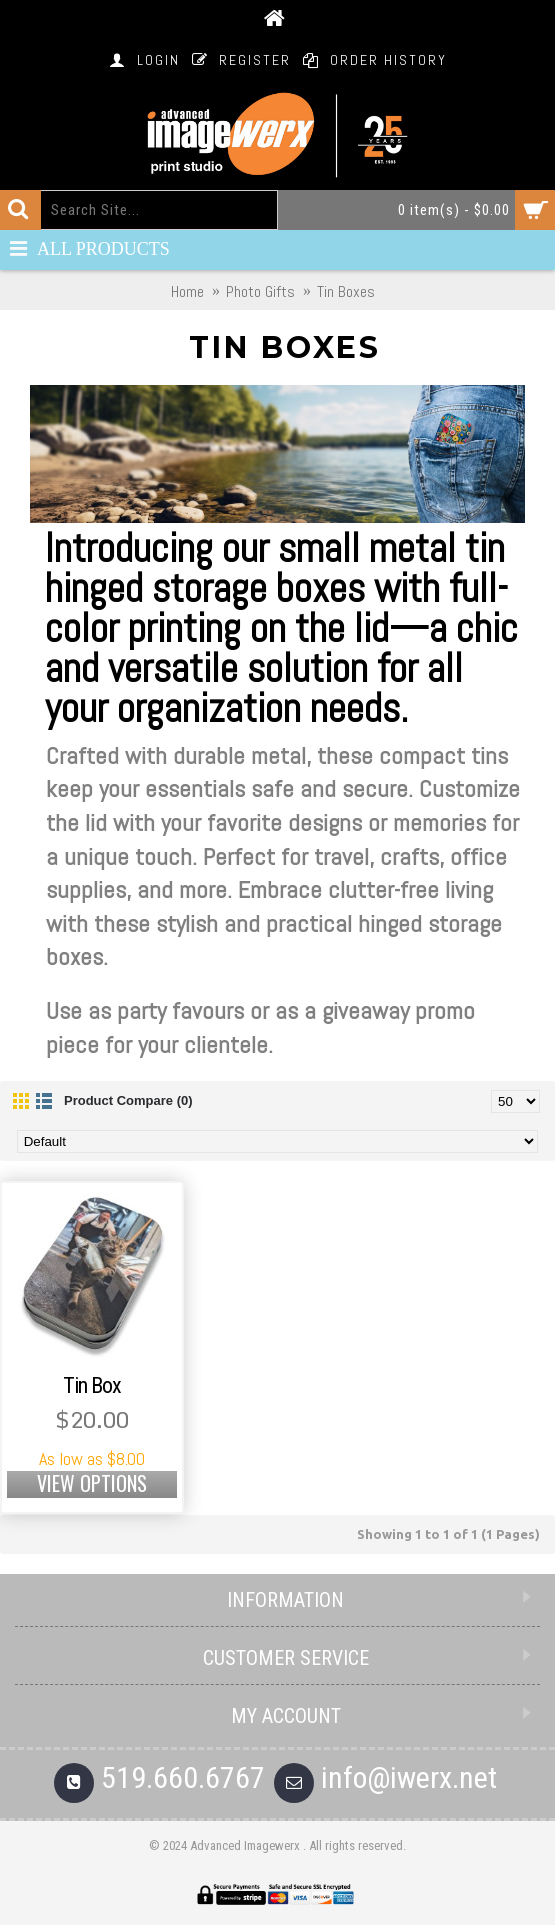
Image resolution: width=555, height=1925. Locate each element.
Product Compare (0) (128, 1100)
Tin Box (92, 1385)
